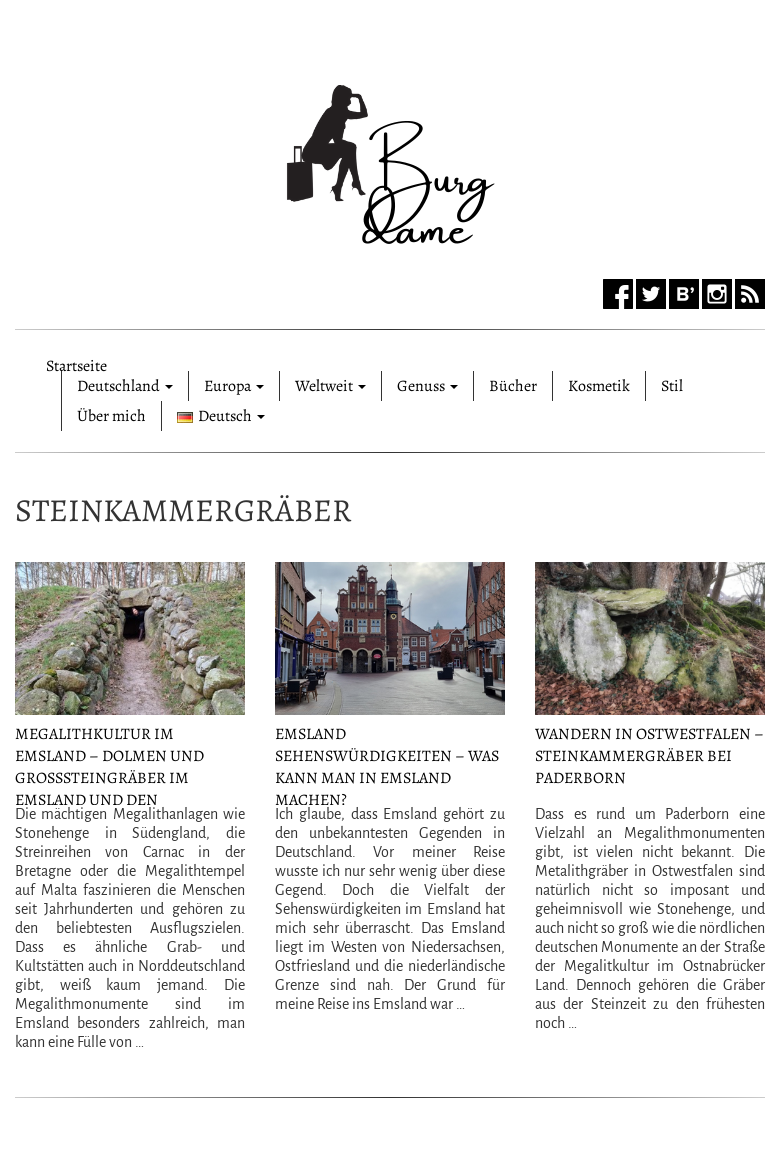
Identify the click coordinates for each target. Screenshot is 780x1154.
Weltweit (330, 386)
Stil (672, 386)
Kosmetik (599, 386)
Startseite (76, 363)
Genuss (427, 386)
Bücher (513, 386)
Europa (234, 386)
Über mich (111, 416)
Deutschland (125, 386)
